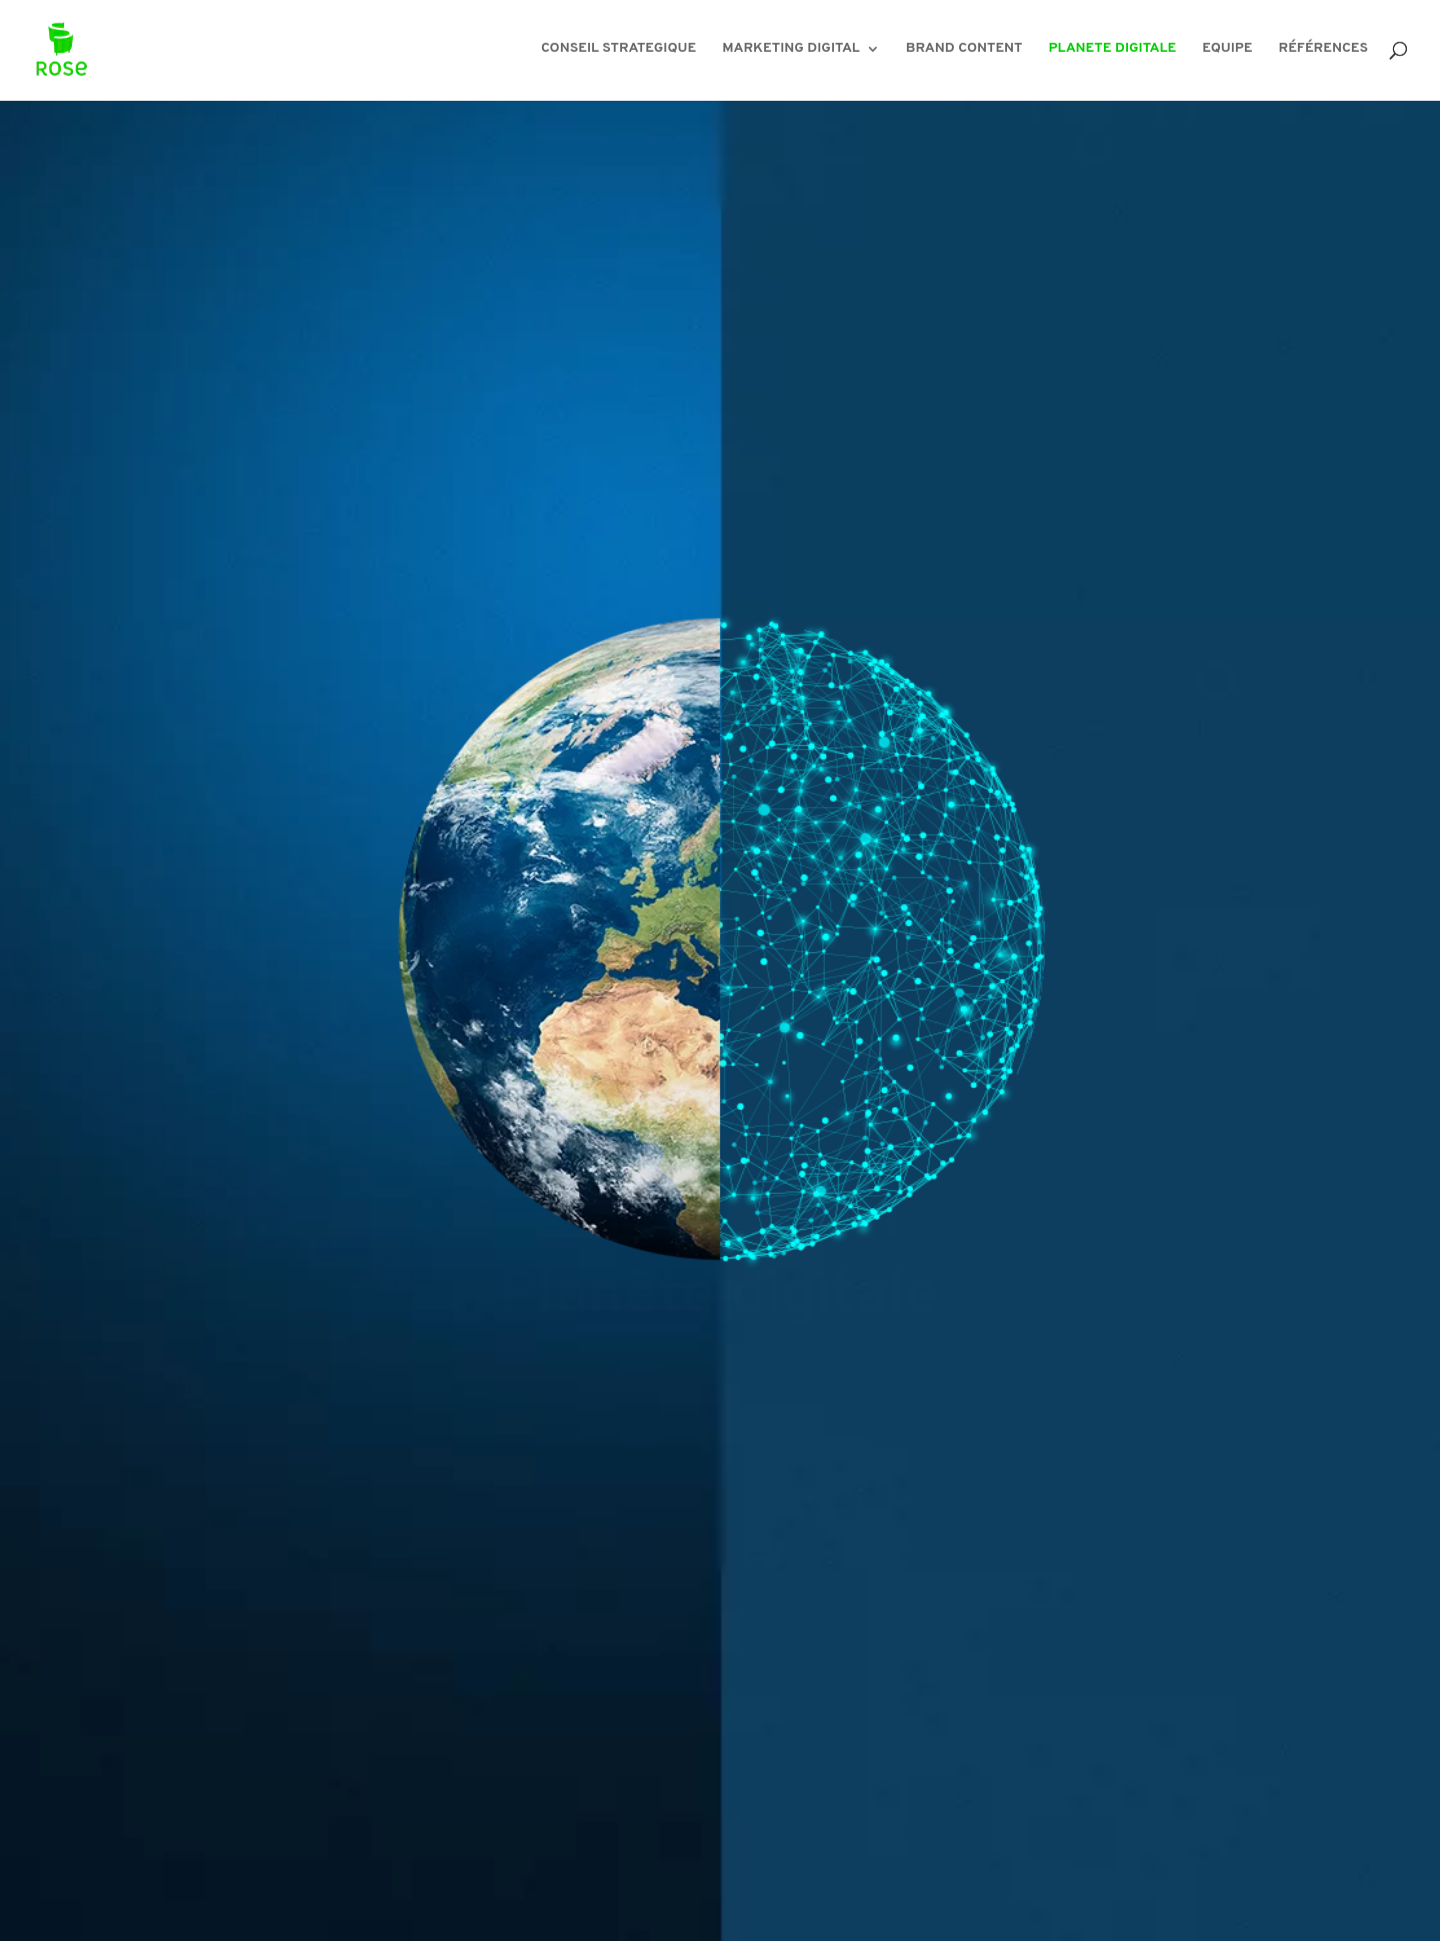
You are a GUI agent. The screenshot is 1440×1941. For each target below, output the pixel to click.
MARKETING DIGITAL (790, 52)
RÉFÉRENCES (1323, 52)
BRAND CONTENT (964, 52)
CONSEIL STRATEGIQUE (618, 52)
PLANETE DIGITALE (1113, 52)
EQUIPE (1227, 52)
